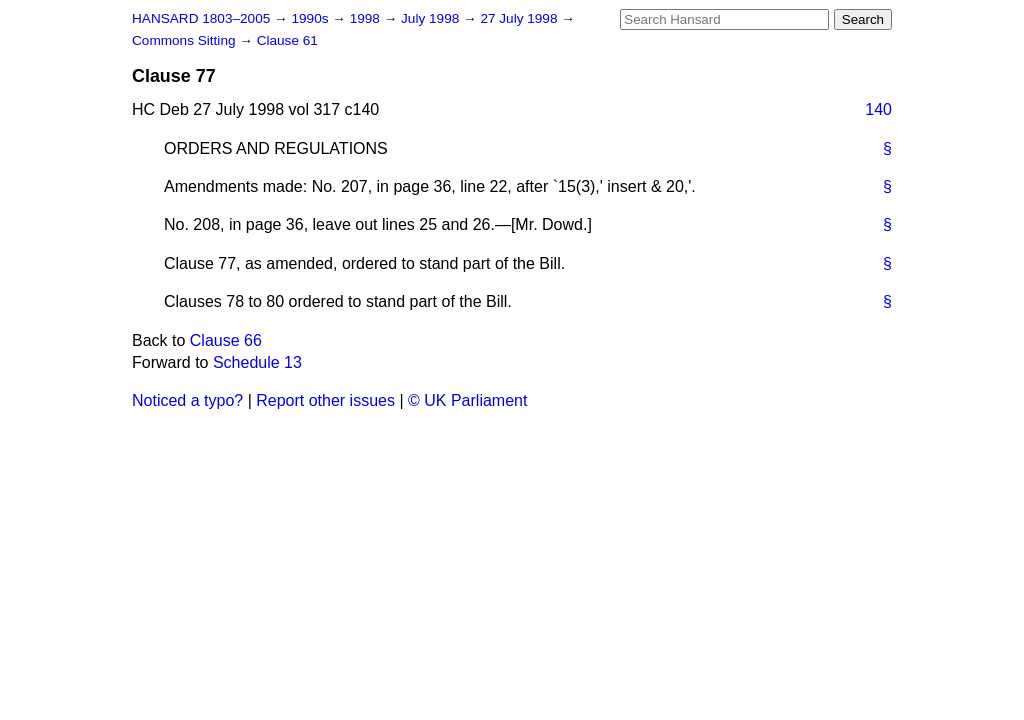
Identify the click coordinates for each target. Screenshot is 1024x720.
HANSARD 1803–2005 (201, 18)
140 (878, 109)
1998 (367, 18)
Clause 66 (226, 340)
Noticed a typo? (187, 400)
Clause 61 (287, 40)
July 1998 (432, 18)
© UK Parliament (467, 400)
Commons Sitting (185, 40)
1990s (311, 18)
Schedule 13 (257, 362)
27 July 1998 (520, 18)
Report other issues (325, 400)
